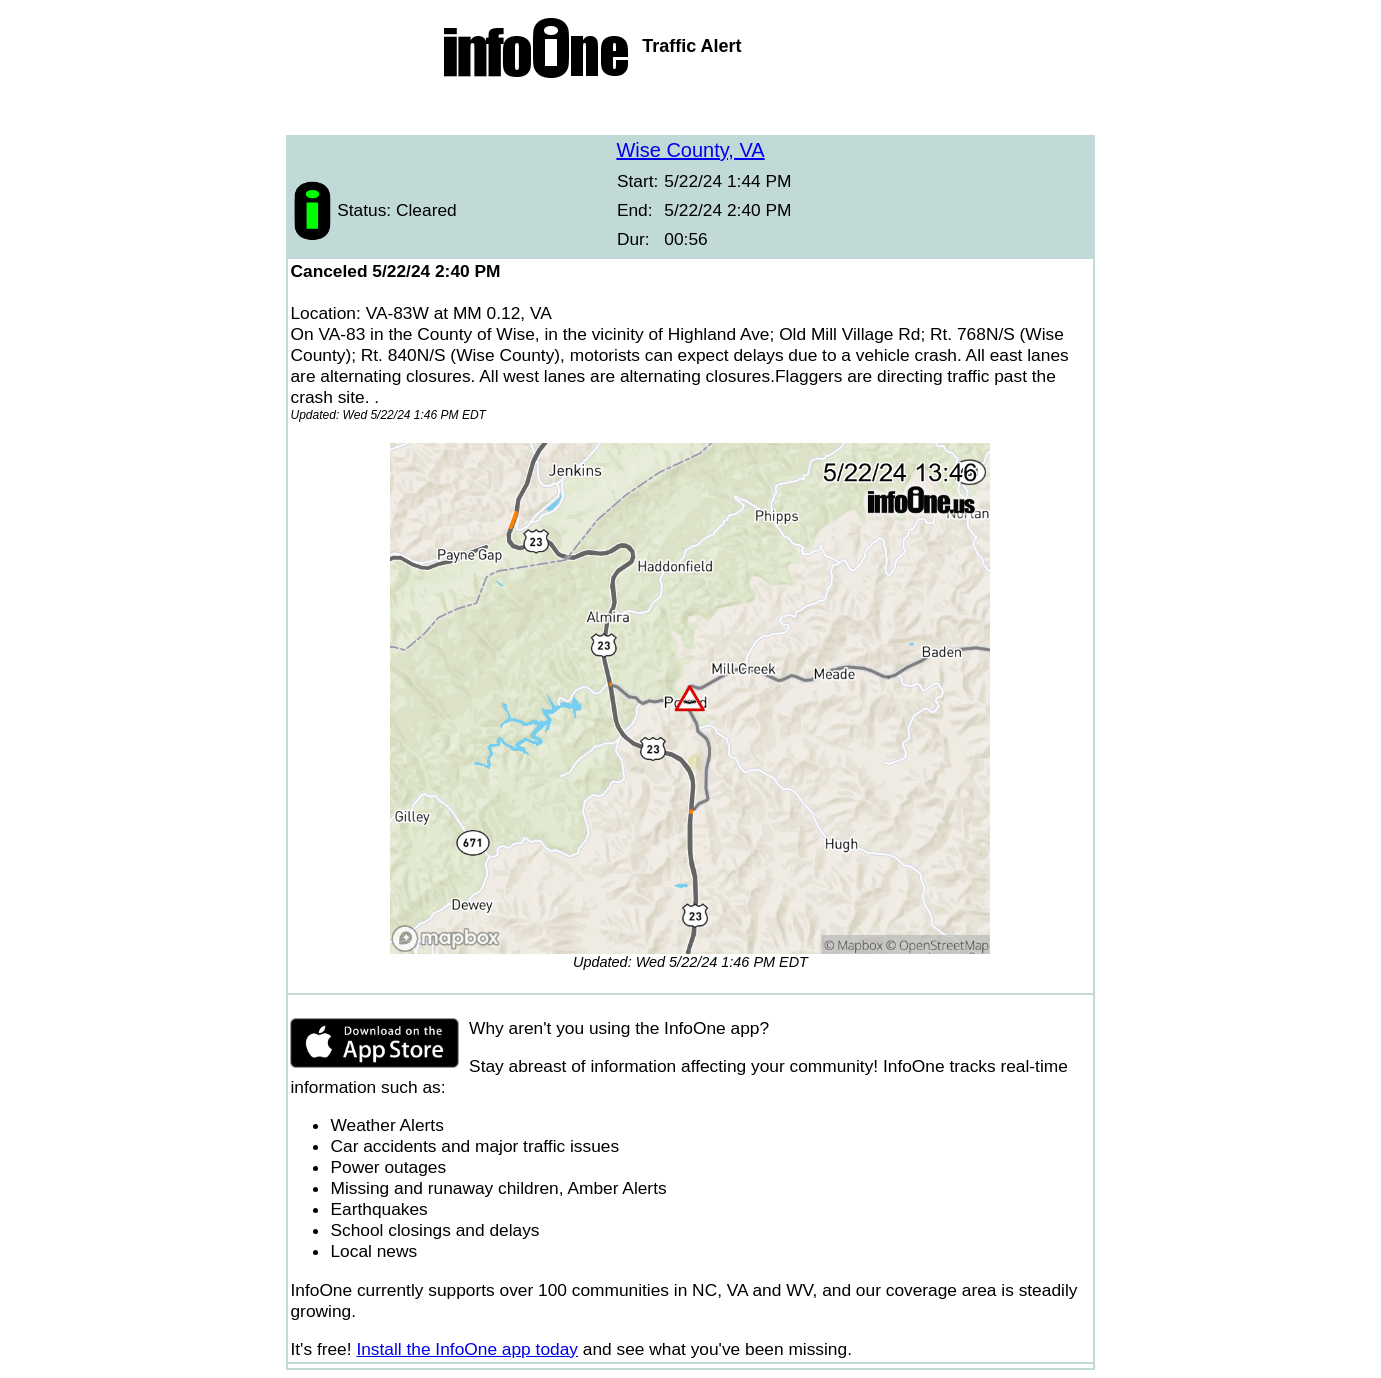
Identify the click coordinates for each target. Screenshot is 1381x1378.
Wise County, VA (690, 150)
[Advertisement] (691, 110)
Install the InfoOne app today (467, 1349)
